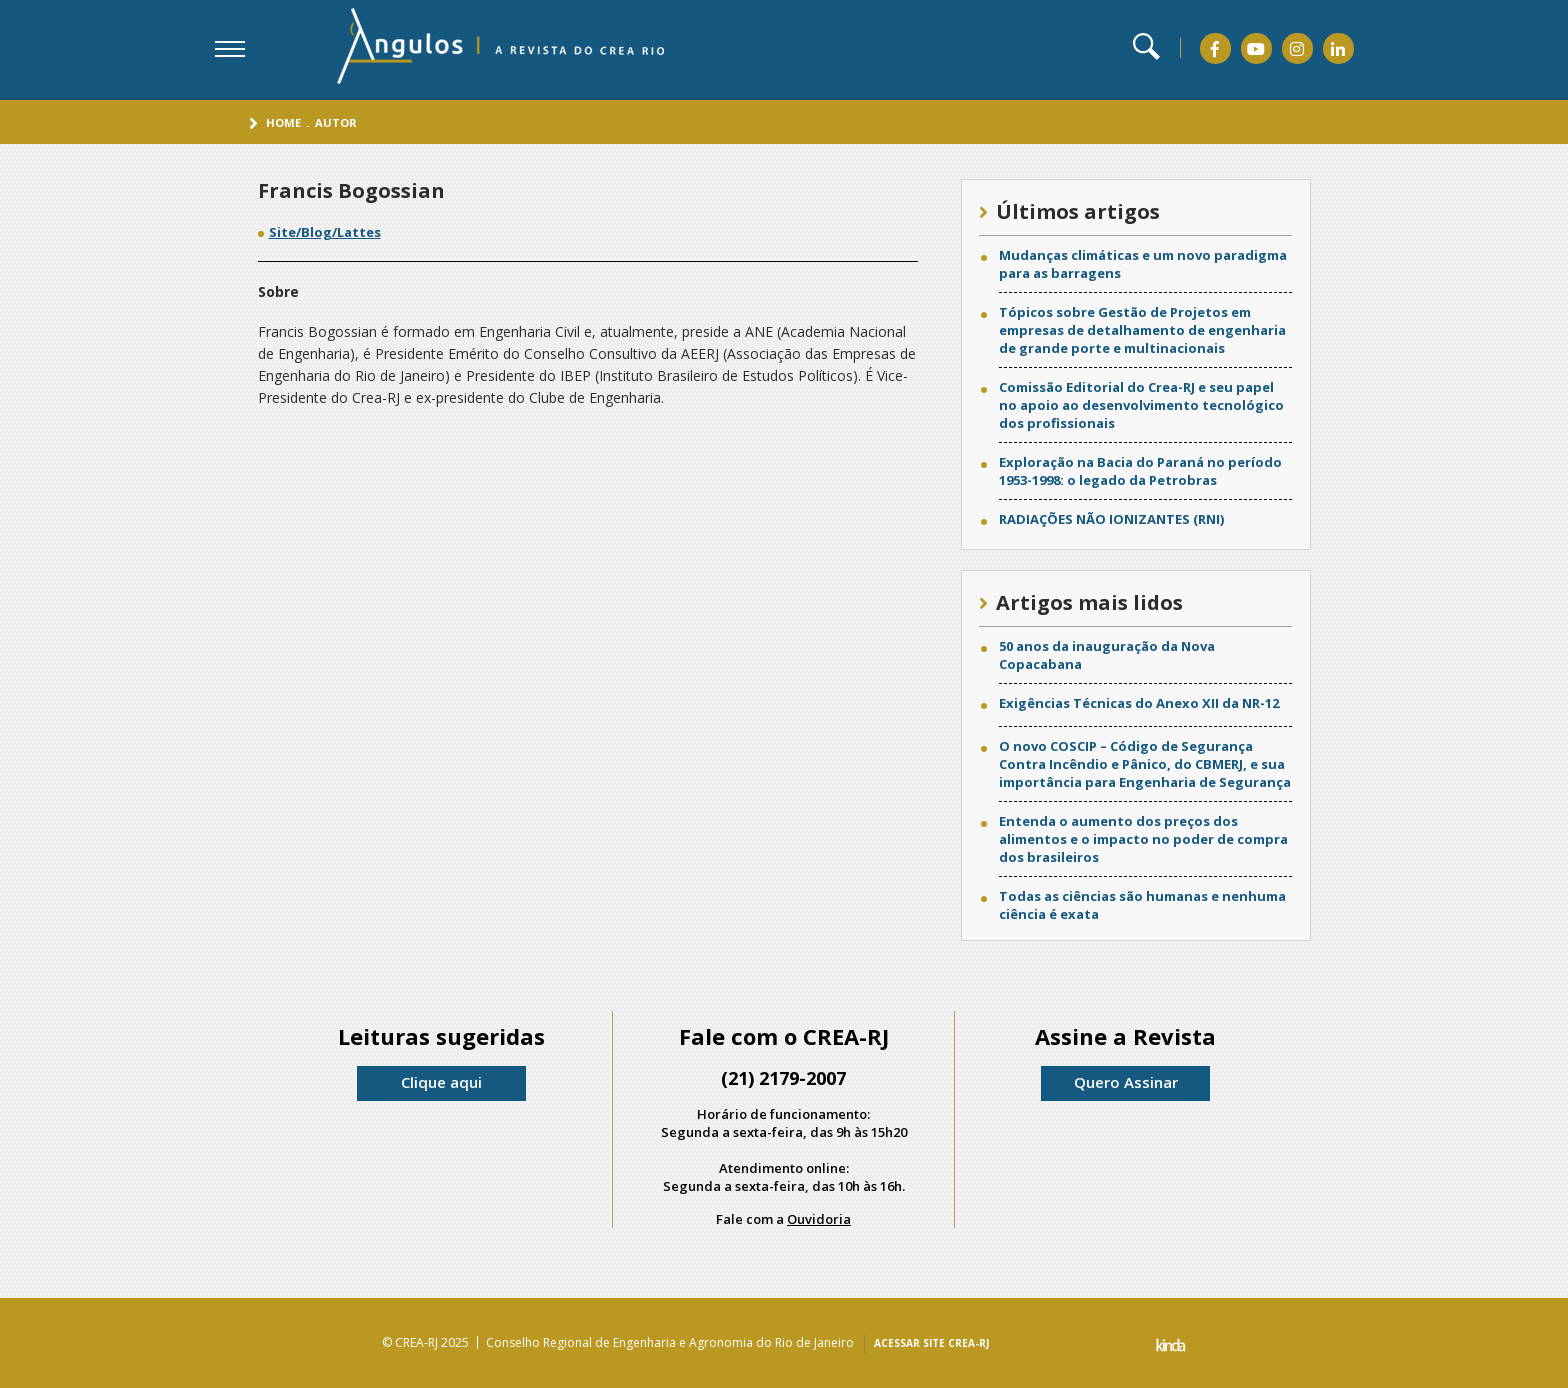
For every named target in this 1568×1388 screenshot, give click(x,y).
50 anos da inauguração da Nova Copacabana (1107, 655)
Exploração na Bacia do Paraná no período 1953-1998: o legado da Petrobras (1140, 471)
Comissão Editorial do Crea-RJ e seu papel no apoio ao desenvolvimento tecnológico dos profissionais (1141, 405)
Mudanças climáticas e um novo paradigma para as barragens (1143, 264)
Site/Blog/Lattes (325, 232)
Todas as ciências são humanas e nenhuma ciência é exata (1142, 905)
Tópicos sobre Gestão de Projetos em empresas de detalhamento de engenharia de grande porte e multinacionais (1142, 330)
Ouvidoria (819, 1219)
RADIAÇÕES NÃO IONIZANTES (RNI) (1111, 519)
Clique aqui (441, 1082)
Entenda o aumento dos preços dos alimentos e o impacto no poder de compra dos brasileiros (1143, 839)
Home (283, 122)
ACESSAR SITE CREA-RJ (931, 1343)
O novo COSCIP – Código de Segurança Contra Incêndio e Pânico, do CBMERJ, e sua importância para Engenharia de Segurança (1145, 764)
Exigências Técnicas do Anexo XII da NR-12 (1139, 703)
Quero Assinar (1126, 1082)
